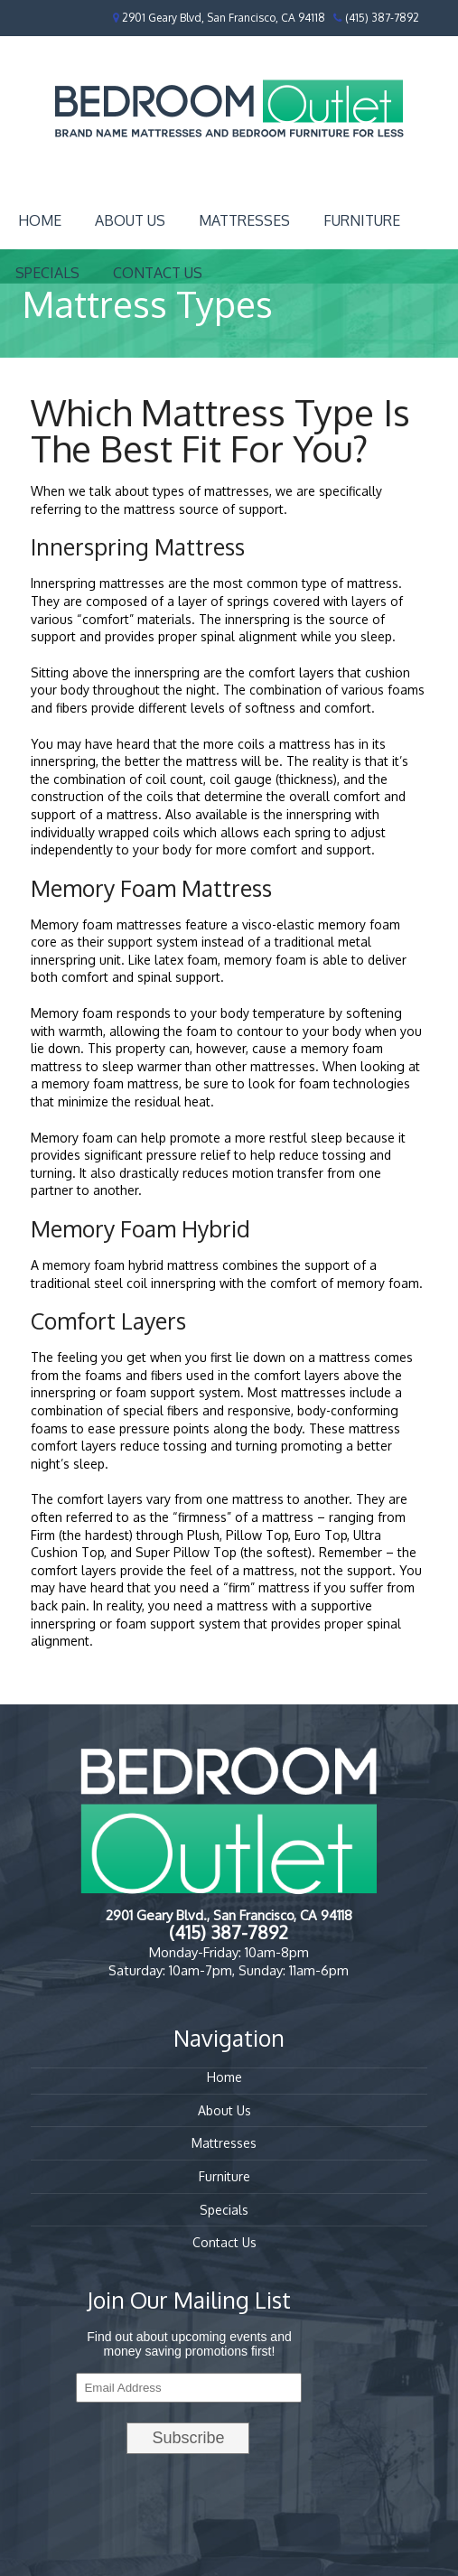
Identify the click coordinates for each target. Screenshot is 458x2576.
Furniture (361, 220)
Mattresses (244, 220)
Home (39, 220)
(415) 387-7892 (382, 17)
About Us (130, 220)
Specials (224, 2209)
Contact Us (157, 273)
